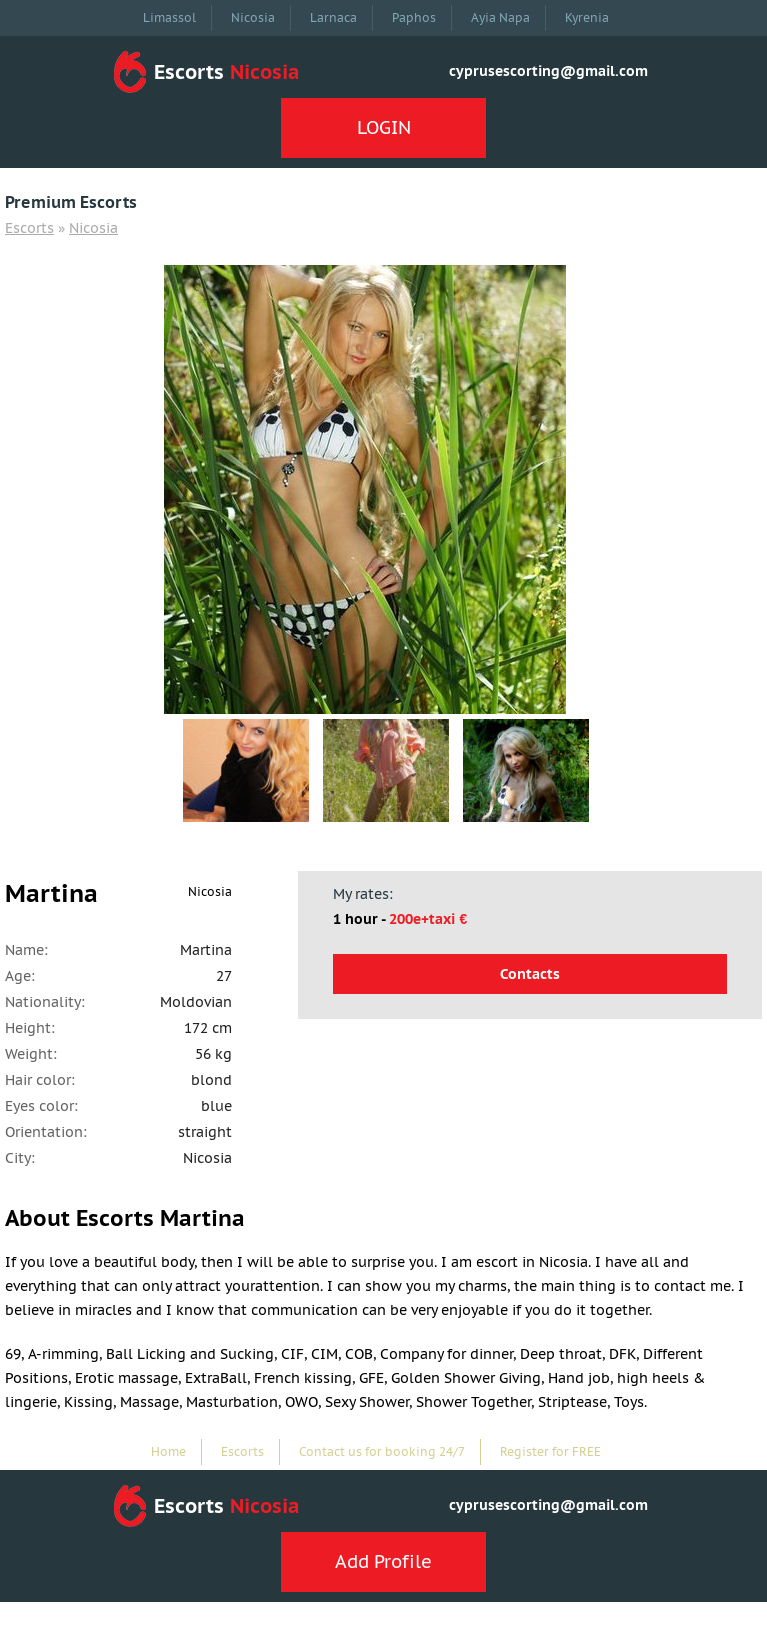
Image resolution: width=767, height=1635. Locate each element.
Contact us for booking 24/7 (382, 1451)
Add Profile (383, 1561)
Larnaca (333, 17)
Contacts (530, 974)
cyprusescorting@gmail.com (548, 71)
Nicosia (253, 17)
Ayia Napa (500, 17)
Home (168, 1451)
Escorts (29, 228)
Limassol (169, 17)
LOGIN (384, 127)
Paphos (414, 17)
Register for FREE (550, 1451)
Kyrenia (587, 17)
